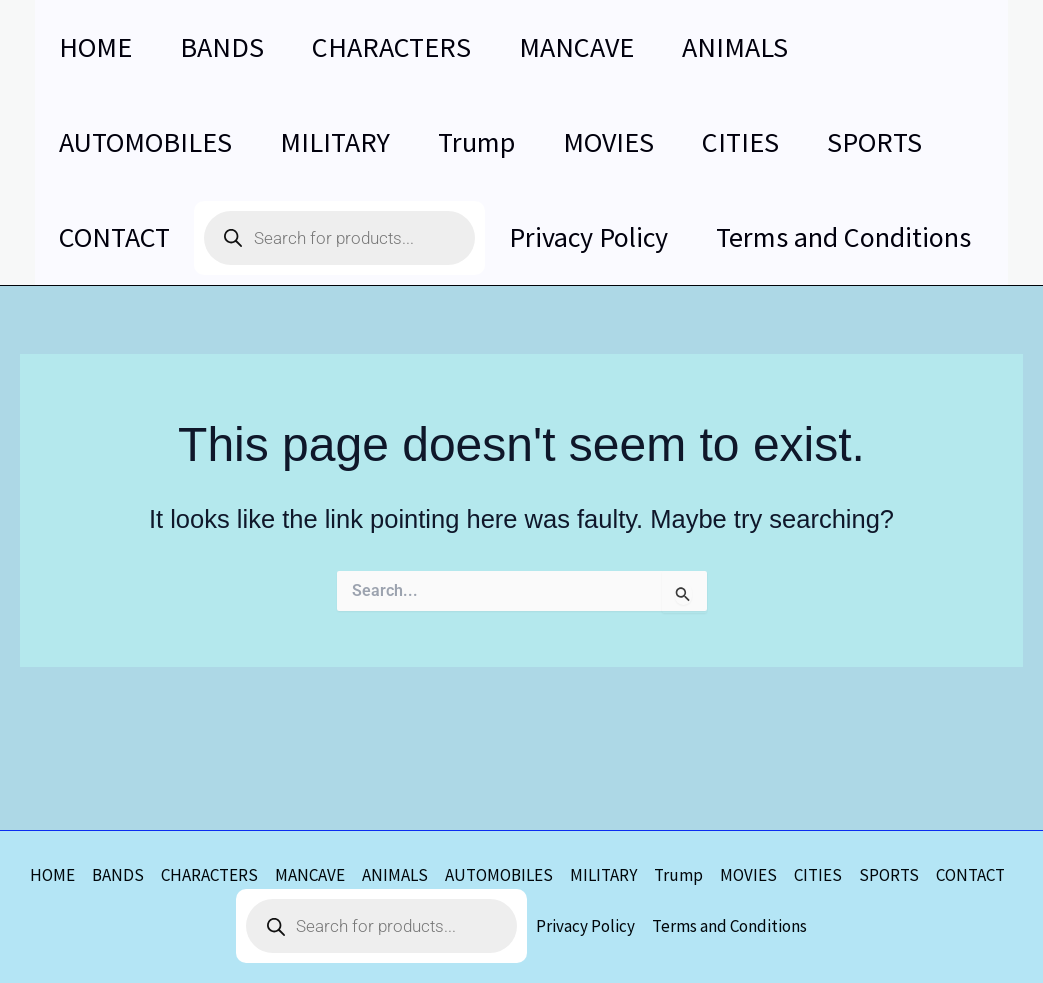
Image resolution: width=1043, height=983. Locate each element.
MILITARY (603, 875)
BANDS (118, 875)
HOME (52, 875)
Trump (678, 875)
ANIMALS (395, 875)
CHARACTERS (209, 875)
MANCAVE (310, 875)
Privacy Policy (585, 926)
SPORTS (889, 875)
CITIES (818, 875)
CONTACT (970, 875)
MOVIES (748, 875)
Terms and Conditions (729, 926)
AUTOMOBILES (499, 875)
